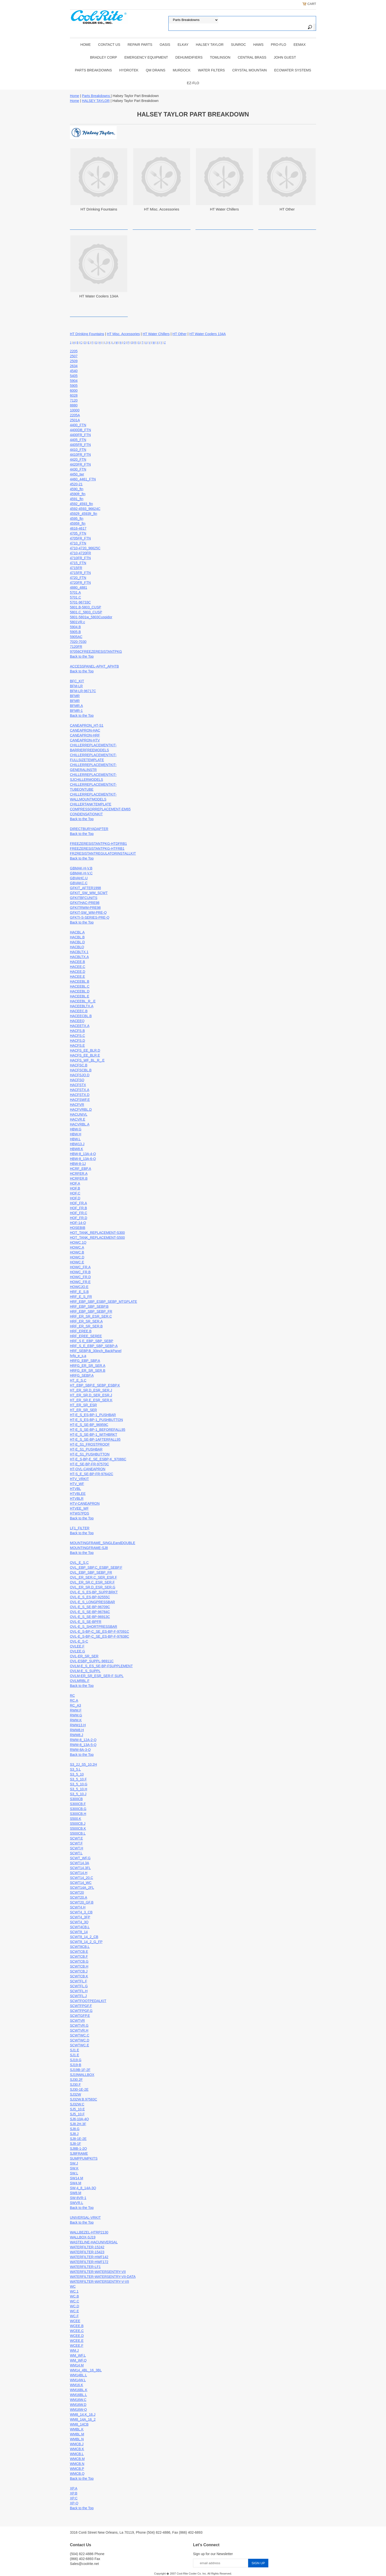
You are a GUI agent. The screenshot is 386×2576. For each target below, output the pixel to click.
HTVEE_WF (79, 1508)
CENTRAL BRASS (252, 57)
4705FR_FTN (80, 538)
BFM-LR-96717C (83, 691)
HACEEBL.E (79, 996)
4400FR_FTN (80, 435)
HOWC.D (77, 1257)
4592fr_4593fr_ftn (83, 514)
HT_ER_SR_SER (83, 1410)
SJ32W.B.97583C (83, 2099)
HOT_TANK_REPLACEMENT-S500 (97, 1237)
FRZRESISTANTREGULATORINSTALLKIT (103, 853)
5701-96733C (80, 602)
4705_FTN (78, 533)
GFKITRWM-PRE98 (85, 908)
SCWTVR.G (79, 2025)
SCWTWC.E (79, 2045)
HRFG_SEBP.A (82, 1375)
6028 (74, 395)
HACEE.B (77, 962)
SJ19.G (75, 2060)
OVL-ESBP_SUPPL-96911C (91, 1661)
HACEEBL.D (79, 991)
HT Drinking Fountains (98, 209)
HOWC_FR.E (80, 1282)
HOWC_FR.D (80, 1277)
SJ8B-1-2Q (78, 2149)
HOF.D (75, 1198)
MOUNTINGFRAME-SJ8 (89, 1548)
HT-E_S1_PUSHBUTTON (90, 1454)
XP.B (73, 2493)
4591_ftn (76, 499)
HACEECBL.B (81, 1016)
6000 (74, 390)
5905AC (76, 637)
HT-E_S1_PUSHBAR (86, 1449)
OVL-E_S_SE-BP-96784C (90, 1612)
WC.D (74, 2306)
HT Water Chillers (224, 209)
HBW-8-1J (78, 1164)
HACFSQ (77, 1080)
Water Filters (211, 70)
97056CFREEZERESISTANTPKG (96, 651)
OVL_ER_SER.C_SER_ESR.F (93, 1577)
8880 (74, 405)
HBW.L (75, 1139)
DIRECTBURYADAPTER (89, 829)
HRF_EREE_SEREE (86, 1336)
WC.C (74, 2301)
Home (85, 45)
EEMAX (299, 45)
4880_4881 (78, 587)
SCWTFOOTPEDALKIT (88, 2001)
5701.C (75, 597)
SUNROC (238, 45)
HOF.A (75, 1183)
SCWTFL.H (79, 1991)
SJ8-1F (75, 2144)
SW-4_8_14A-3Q (83, 2188)
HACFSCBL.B (81, 1070)
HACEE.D (77, 972)
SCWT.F (76, 1843)
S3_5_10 (77, 1774)
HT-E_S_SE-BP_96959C (89, 1425)
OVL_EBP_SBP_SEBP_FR (91, 1572)
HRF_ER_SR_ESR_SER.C (91, 1316)
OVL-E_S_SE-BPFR (85, 1622)
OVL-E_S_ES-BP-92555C (90, 1597)
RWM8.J (76, 1735)
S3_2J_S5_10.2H (83, 1764)
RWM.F (75, 1710)
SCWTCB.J (79, 1971)
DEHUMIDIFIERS (188, 57)
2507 (74, 356)
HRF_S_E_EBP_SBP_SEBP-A (94, 1346)
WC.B (74, 2296)
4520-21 (76, 484)
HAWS (258, 45)
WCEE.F (76, 2346)
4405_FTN (78, 440)
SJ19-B (75, 2065)
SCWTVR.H (79, 2030)
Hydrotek (129, 70)
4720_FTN (78, 578)
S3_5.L (75, 1769)
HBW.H (75, 1134)
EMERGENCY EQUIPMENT (146, 57)
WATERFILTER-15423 (87, 2252)
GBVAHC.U (79, 878)
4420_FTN (78, 459)
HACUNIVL (78, 1114)
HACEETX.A (79, 1026)
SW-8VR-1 (78, 2198)
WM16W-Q (78, 2410)
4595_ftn (76, 519)
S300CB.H (78, 1814)
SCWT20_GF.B (82, 1902)
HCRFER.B (79, 1178)
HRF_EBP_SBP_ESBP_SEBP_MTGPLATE (103, 1302)
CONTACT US (109, 45)
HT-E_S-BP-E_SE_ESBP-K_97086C (98, 1459)
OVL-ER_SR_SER (84, 1656)
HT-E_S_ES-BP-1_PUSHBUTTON (96, 1420)
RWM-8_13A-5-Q (83, 1745)
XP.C (74, 2498)
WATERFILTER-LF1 (85, 2267)
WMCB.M (77, 2459)
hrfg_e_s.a (78, 1356)
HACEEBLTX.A (81, 1006)
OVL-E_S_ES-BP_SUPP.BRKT (94, 1592)
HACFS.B (77, 1031)
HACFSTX (78, 1085)
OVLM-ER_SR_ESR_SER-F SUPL (97, 1676)
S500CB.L (78, 1833)
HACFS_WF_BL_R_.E (87, 1060)
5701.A (75, 592)
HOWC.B (77, 1252)
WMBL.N (77, 2439)
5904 (74, 381)
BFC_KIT (77, 681)
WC (73, 2286)
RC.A (74, 1700)
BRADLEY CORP (103, 57)
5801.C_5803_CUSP (86, 612)
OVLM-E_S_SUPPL (85, 1671)
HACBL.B (77, 937)
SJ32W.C (77, 2104)
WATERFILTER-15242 (87, 2247)
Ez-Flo (193, 83)
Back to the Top (82, 656)
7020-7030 (78, 642)
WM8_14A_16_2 (83, 2419)
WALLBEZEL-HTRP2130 (89, 2232)
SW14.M (76, 2178)
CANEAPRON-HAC (85, 730)
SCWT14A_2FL (82, 1888)
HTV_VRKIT (79, 1479)
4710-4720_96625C (85, 548)
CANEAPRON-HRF (85, 735)
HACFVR (77, 1105)
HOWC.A (77, 1247)
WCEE (75, 2321)
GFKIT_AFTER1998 (85, 888)
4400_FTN (78, 425)
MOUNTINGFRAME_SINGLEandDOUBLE (102, 1543)
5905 (74, 386)
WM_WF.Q (78, 2360)
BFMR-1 (76, 711)
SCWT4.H (77, 1907)
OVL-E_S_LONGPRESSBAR (92, 1602)
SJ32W (75, 2094)
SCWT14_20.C (81, 1878)
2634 (74, 366)
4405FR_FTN (80, 445)
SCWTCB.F (79, 1956)
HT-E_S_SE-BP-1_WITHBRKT (93, 1434)
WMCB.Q (77, 2474)
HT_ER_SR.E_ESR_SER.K (91, 1400)
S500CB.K (78, 1828)
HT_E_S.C (78, 1380)
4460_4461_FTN (83, 479)
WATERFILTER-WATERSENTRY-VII (98, 2272)
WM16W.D (78, 2405)
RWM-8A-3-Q (80, 1750)
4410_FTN (78, 450)
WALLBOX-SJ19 (83, 2237)
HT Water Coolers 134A (98, 296)
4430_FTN (78, 469)
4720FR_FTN (80, 583)
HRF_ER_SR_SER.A (86, 1321)
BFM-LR (76, 686)
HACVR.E (77, 1119)
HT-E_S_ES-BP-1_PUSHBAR (93, 1415)
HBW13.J (77, 1144)
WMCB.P (77, 2469)
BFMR (75, 696)
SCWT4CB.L (80, 1927)
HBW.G (75, 1129)
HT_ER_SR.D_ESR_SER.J (91, 1390)
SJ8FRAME (79, 2153)
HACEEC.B (79, 1011)
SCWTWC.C (79, 2035)
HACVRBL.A (79, 1124)
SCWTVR (77, 2020)
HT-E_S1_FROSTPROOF (90, 1444)
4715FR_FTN (80, 573)
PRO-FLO (278, 45)
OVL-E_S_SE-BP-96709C (90, 1607)
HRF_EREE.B (81, 1331)
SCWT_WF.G (80, 1858)
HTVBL (75, 1489)
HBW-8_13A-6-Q (83, 1159)
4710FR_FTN (80, 558)
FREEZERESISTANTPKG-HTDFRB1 (98, 844)
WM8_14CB (79, 2424)
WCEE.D (77, 2336)
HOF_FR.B (78, 1208)
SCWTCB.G (79, 1961)
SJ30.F (75, 2085)
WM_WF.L (78, 2355)
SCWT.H (76, 1848)
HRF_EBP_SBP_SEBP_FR (91, 1311)
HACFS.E (77, 1045)
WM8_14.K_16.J (83, 2414)
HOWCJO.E (79, 1287)
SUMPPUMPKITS (83, 2158)
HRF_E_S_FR (81, 1297)
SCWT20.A (78, 1897)
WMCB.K (77, 2449)
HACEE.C (77, 967)
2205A (75, 415)
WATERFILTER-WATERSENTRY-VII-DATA (103, 2277)
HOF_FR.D (78, 1218)
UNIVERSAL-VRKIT (85, 2217)
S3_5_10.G (78, 1784)
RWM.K (76, 1720)
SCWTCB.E (79, 1952)
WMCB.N (77, 2464)
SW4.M (75, 2183)
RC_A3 (75, 1705)
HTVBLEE (78, 1494)
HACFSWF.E (80, 1100)
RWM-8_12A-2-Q (83, 1740)
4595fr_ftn (77, 523)
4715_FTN (78, 563)
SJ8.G (75, 2129)
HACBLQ (77, 947)
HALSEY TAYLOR (210, 45)
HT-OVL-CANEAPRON (87, 1469)
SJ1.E (74, 2050)
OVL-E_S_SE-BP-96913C (90, 1617)
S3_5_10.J (78, 1794)
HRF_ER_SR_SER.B (86, 1326)
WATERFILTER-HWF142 (89, 2257)
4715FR (76, 568)
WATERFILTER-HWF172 (89, 2262)
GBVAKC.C (78, 883)
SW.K (74, 2168)
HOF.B (75, 1188)
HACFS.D (77, 1041)
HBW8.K (76, 1149)
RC (72, 1695)
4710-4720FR (80, 553)
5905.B (75, 632)
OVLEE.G (77, 1651)
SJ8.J (74, 2134)
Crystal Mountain (249, 70)
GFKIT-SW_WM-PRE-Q (88, 912)
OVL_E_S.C (79, 1563)
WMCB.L (77, 2454)
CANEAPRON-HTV (85, 740)
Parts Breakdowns (93, 70)
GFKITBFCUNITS (83, 898)
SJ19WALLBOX (82, 2075)
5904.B (75, 627)
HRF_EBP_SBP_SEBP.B (89, 1306)
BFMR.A (76, 706)
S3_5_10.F (78, 1779)
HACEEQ (77, 1021)
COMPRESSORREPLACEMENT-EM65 (100, 809)
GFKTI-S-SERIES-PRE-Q (89, 917)
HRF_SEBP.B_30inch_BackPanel (95, 1351)
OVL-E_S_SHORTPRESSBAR (93, 1627)
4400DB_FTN (80, 430)
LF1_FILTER (79, 1528)
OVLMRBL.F (79, 1681)
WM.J (74, 2350)
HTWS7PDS (79, 1513)
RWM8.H (77, 1730)
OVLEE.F (77, 1646)
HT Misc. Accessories (161, 209)
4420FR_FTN (80, 464)
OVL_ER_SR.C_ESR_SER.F (92, 1582)
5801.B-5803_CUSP (85, 607)
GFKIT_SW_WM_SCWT (89, 893)
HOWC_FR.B (80, 1272)
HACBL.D (77, 942)
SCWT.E (76, 1838)
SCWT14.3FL (80, 1868)
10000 (75, 410)
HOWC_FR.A (80, 1267)
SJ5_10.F (77, 2114)
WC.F (74, 2316)
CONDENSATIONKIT (86, 814)
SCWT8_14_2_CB (84, 1937)
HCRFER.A (79, 1173)
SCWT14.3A (79, 1863)
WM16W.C (78, 2400)
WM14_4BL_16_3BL (86, 2370)
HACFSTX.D (79, 1095)
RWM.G (76, 1715)
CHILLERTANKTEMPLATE (90, 804)
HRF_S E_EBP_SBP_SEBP (91, 1341)
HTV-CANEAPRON (85, 1503)
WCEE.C (77, 2331)
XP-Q (74, 2503)
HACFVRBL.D (81, 1109)
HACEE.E (77, 976)
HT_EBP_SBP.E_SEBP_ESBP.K (95, 1385)
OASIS (165, 45)
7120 (74, 400)
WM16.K (76, 2385)
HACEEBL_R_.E (83, 1001)
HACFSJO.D (79, 1075)
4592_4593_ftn (81, 504)
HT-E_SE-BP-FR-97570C (89, 1464)
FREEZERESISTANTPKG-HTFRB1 (97, 848)
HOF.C (75, 1193)
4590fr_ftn (77, 494)
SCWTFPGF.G (81, 2011)
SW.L (74, 2173)
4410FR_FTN (80, 455)
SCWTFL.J (78, 1996)
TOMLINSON (220, 57)
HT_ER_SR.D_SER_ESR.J (91, 1395)
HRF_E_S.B (79, 1292)
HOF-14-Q (78, 1223)
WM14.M (77, 2365)
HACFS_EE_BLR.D (85, 1050)
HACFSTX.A (79, 1090)
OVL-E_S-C (79, 1641)
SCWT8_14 (79, 1932)
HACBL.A (77, 932)
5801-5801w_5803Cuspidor (91, 617)
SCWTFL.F (78, 1981)
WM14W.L (78, 2380)
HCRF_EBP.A (80, 1169)
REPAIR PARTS (140, 45)
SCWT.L (76, 1853)
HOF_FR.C (78, 1213)
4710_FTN (78, 543)
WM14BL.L (78, 2375)
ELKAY (182, 45)
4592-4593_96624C (85, 509)
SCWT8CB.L (80, 1947)
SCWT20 (77, 1892)
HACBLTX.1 (79, 952)
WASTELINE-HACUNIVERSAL (94, 2242)
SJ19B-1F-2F (80, 2070)
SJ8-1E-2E (78, 2139)
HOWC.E (77, 1262)
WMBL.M (77, 2434)
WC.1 (74, 2291)
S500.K (75, 1819)
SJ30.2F (76, 2080)
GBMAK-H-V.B (81, 868)
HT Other (287, 209)
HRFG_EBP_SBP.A (85, 1361)
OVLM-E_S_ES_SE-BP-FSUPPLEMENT (101, 1666)
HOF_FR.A (78, 1203)
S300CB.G (78, 1809)
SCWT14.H (78, 1873)
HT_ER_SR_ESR (83, 1405)
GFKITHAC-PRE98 (84, 903)
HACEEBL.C (79, 986)
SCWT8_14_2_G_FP (86, 1942)
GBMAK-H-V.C (81, 873)
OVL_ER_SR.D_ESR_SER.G (92, 1587)
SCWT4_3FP (80, 1917)
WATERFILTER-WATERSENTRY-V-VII (99, 2281)
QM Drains (155, 70)
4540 (74, 371)
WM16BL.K (78, 2390)
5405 (74, 376)
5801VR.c (77, 622)
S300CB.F (78, 1804)
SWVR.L (76, 2203)
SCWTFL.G (79, 1986)
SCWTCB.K (79, 1976)
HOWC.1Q (78, 1242)
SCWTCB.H (79, 1966)
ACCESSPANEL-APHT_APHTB (94, 666)
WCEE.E (76, 2341)
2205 (74, 351)
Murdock (182, 70)
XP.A (73, 2488)
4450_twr (77, 474)
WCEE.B (76, 2326)
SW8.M (75, 2193)
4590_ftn (76, 489)
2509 (74, 361)
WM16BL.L (78, 2395)
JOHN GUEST (285, 57)
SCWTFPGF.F (81, 2006)
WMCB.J (76, 2444)
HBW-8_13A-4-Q (83, 1154)
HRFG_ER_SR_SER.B (87, 1370)
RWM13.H (78, 1725)
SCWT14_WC (81, 1883)
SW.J (74, 2163)
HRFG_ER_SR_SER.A (87, 1366)
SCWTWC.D (79, 2040)
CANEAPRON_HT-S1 (86, 725)
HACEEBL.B (79, 981)
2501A (75, 420)
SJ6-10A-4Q (79, 2119)
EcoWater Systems (292, 70)
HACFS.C (77, 1036)
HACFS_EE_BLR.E (85, 1055)
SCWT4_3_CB (81, 1912)
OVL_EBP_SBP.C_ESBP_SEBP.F (96, 1567)
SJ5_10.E (77, 2109)
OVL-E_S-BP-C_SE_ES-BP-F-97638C (99, 1636)
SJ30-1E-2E (79, 2089)
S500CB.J (77, 1824)
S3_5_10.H (78, 1789)
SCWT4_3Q (79, 1922)
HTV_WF (77, 1484)
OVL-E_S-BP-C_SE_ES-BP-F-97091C (99, 1631)
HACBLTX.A (79, 957)
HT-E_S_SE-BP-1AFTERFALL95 (95, 1439)
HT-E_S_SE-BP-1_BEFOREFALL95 (97, 1430)
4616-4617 (78, 528)
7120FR (76, 647)
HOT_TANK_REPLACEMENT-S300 (97, 1233)
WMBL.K (76, 2429)
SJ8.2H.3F (78, 2124)
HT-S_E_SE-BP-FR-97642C (91, 1474)
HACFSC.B (78, 1065)
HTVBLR (76, 1498)
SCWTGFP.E (80, 2016)
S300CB (76, 1799)
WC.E (74, 2311)
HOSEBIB (77, 1228)
